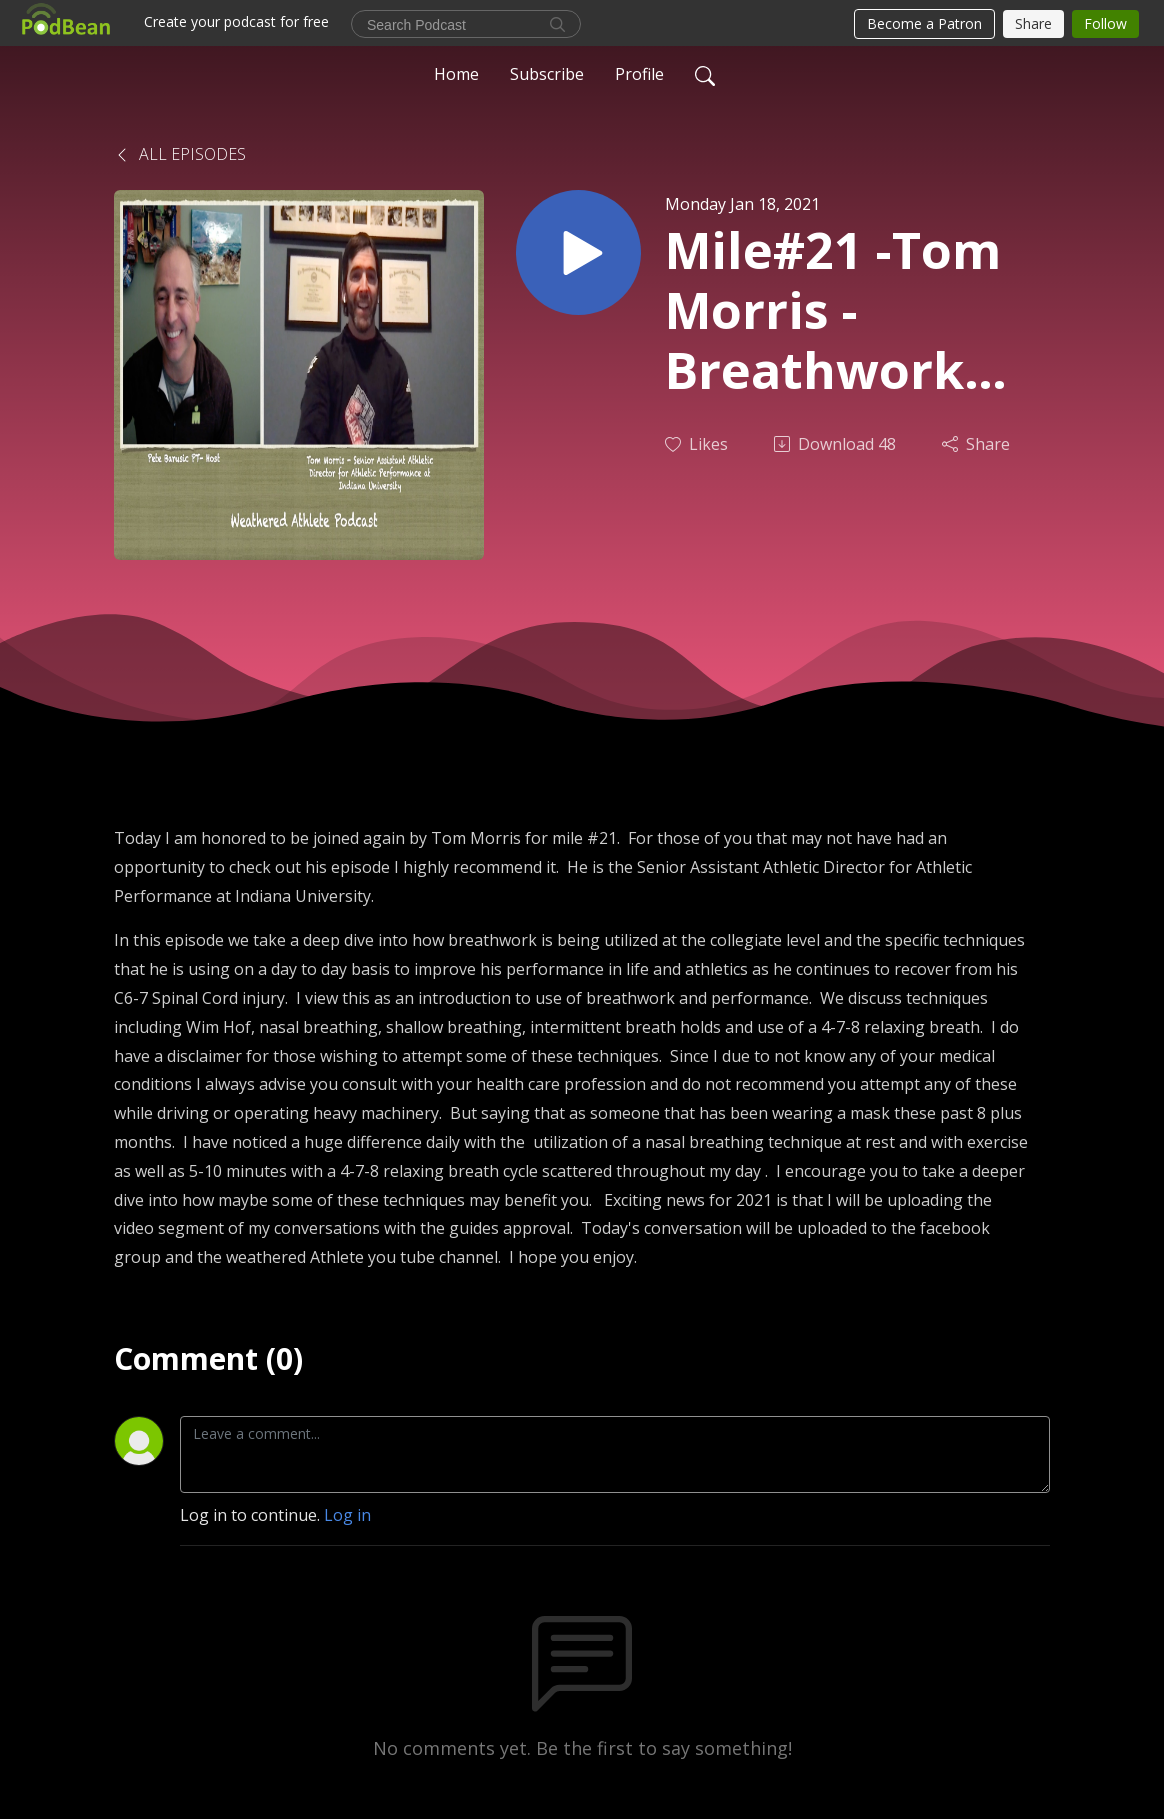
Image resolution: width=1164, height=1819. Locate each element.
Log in (347, 1515)
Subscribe (547, 74)
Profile (639, 74)
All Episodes (180, 154)
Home (456, 74)
